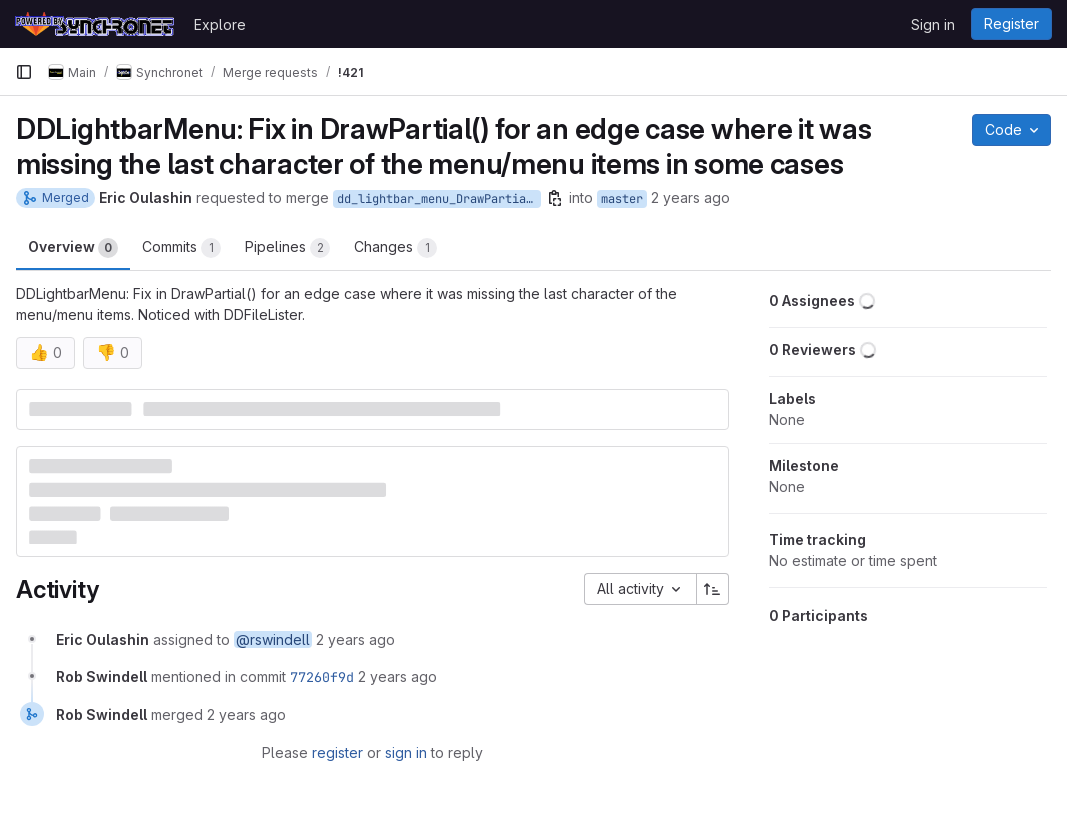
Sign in (933, 24)
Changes (395, 248)
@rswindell (273, 639)
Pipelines (287, 248)
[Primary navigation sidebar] (24, 72)
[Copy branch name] (555, 198)
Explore (220, 24)
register (337, 752)
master (622, 199)
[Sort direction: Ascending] (713, 589)
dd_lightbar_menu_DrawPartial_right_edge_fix (439, 199)
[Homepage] (94, 24)
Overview (73, 248)
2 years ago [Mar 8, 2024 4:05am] (690, 197)
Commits (181, 248)
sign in (406, 752)
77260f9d (322, 677)
